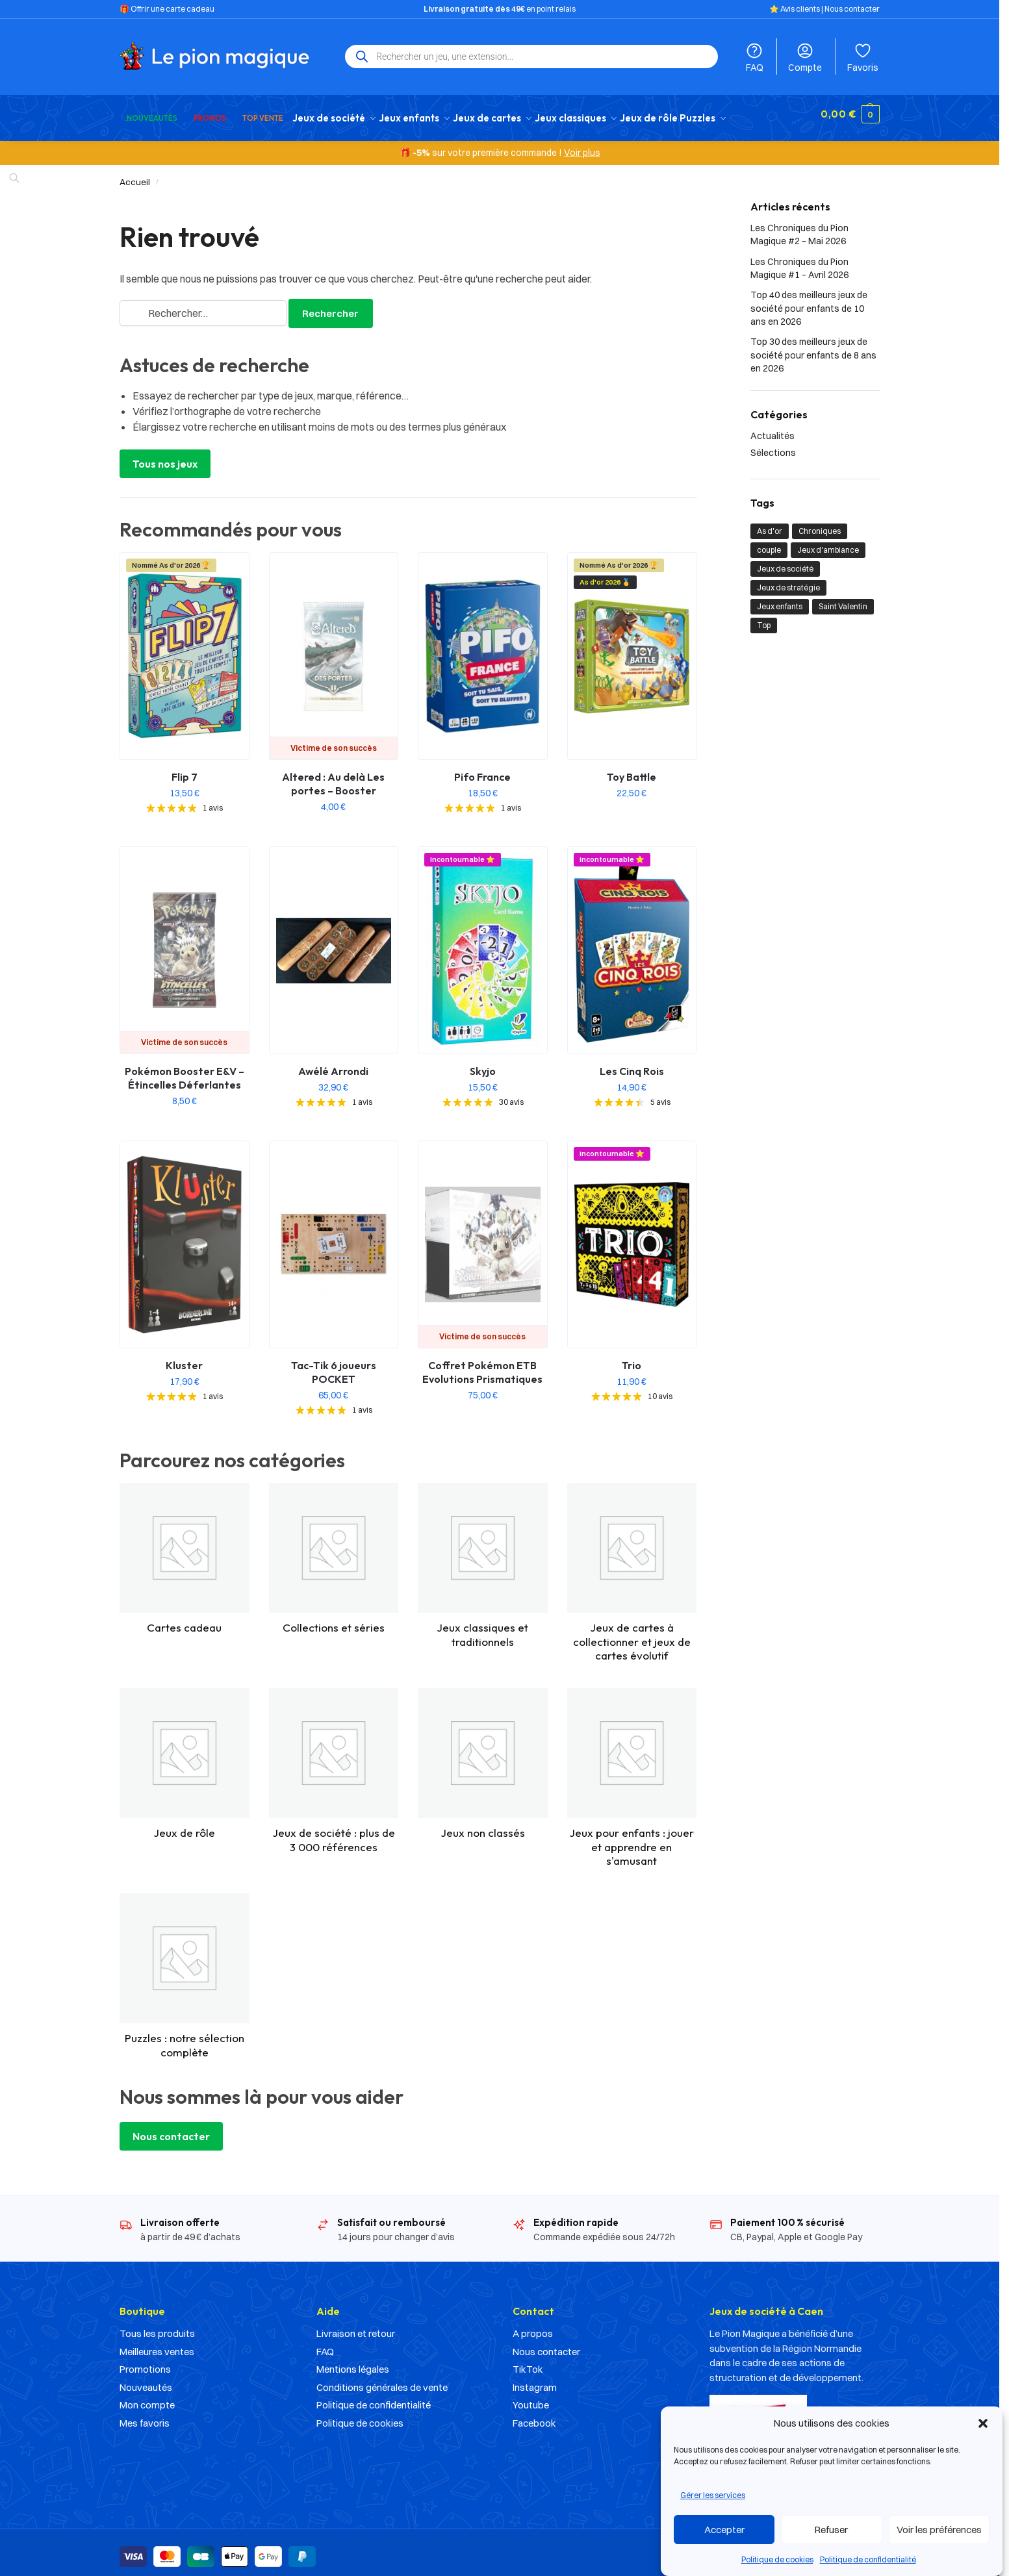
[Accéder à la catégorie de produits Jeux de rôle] (184, 1757)
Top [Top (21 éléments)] (764, 618)
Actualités (772, 429)
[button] (983, 2423)
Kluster (184, 1358)
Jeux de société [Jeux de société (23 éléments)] (785, 561)
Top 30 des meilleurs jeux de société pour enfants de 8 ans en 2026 (813, 348)
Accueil (135, 175)
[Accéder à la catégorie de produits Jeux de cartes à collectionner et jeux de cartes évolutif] (632, 1565)
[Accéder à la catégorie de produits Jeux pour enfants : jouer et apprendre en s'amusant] (632, 1770)
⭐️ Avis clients (794, 9)
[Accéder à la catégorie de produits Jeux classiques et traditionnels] (483, 1558)
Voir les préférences (939, 2529)
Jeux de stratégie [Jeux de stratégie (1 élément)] (788, 580)
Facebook (534, 2416)
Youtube (531, 2398)
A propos (533, 2326)
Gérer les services (712, 2495)
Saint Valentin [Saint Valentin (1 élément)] (843, 599)
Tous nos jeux (165, 456)
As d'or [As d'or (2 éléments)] (769, 524)
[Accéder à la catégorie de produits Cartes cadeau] (184, 1552)
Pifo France (482, 769)
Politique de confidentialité (868, 2559)
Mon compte (147, 2398)
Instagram (535, 2380)
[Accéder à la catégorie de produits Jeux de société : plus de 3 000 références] (334, 1764)
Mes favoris (145, 2416)
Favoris (862, 57)
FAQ (754, 57)
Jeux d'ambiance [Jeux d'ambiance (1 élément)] (828, 543)
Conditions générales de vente (382, 2380)
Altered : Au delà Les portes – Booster (333, 776)
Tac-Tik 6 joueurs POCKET (333, 1365)
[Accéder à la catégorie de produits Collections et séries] (334, 1552)
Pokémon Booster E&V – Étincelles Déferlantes (184, 1070)
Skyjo (483, 1063)
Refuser (831, 2529)
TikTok (528, 2362)
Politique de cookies (777, 2559)
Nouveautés (146, 2380)
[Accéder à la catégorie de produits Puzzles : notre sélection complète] (184, 1969)
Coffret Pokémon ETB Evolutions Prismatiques (482, 1365)
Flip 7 (185, 769)
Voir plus (582, 145)
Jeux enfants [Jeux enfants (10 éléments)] (779, 599)
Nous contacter (852, 9)
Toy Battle (631, 769)
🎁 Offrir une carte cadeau (167, 9)
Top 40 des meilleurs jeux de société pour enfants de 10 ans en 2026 (808, 301)
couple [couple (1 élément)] (769, 543)
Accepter (724, 2529)
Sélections (773, 445)
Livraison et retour (355, 2326)
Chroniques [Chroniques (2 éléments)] (819, 524)
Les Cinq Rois (632, 1063)
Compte (805, 57)
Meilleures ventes (157, 2344)
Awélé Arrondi (333, 1063)
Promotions (145, 2362)
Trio (631, 1358)
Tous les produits (157, 2326)
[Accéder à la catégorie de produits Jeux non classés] (483, 1757)
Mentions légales (352, 2362)
